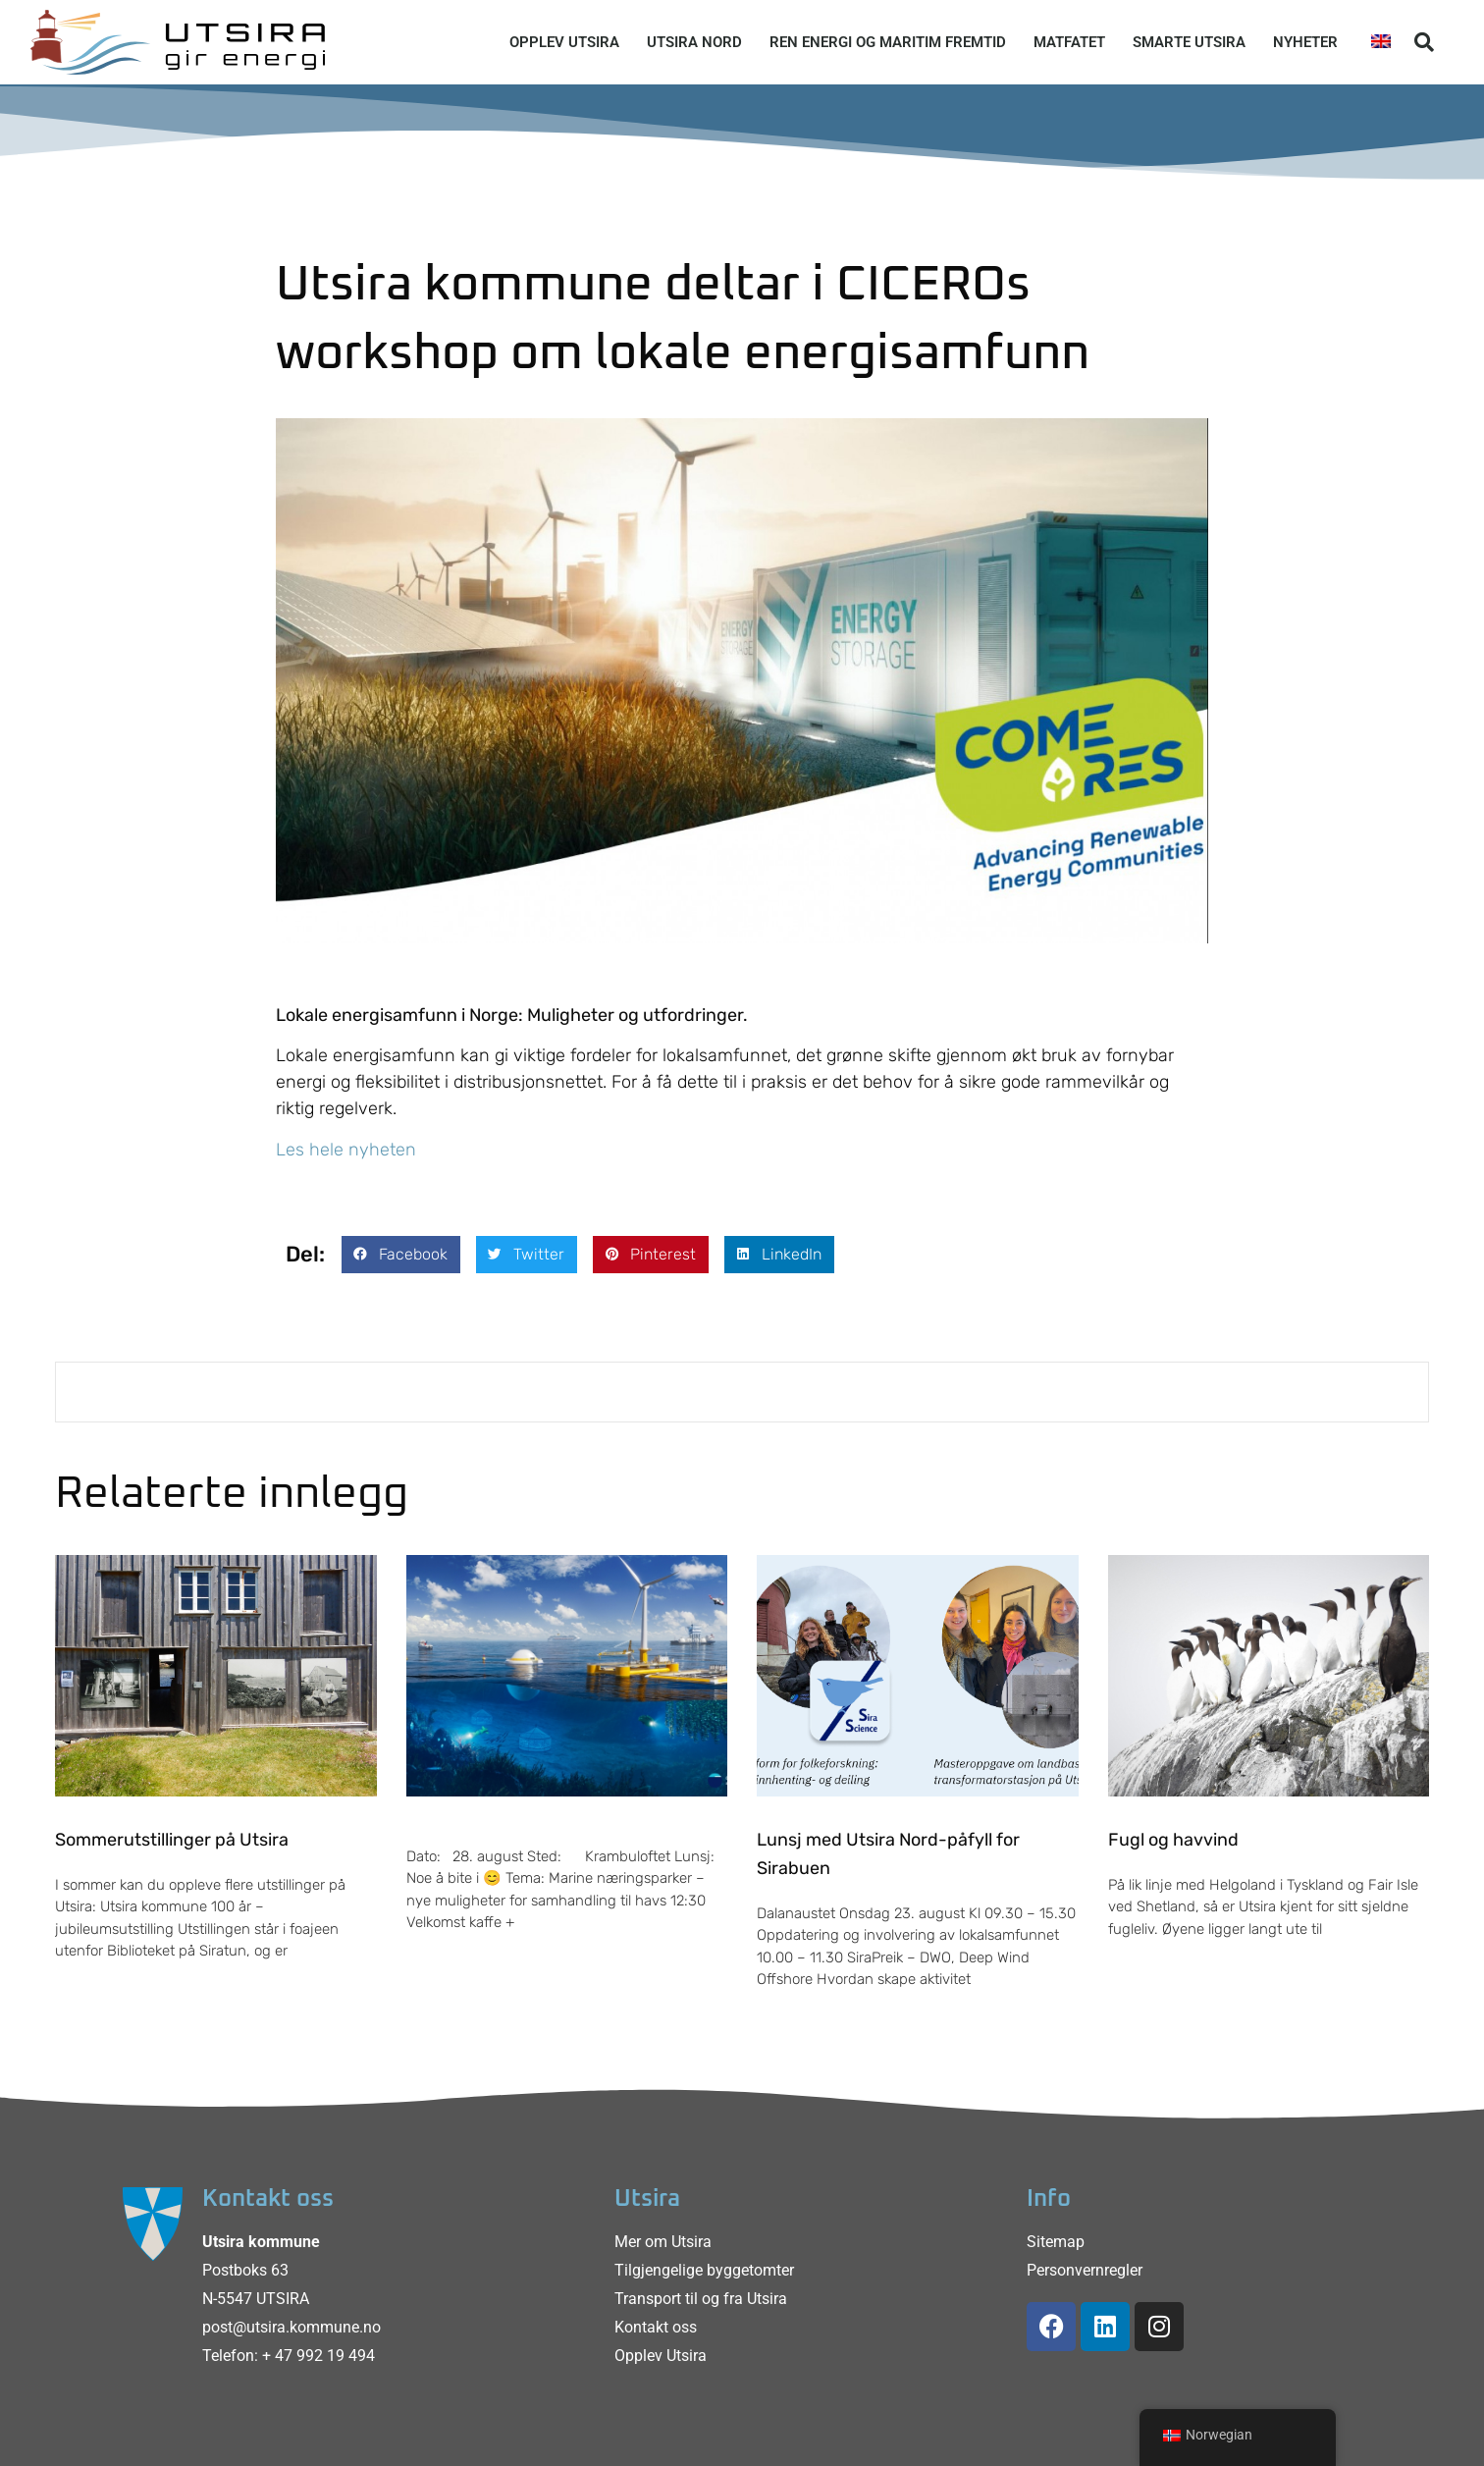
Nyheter (1305, 42)
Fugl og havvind (1173, 1839)
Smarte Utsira (1189, 42)
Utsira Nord (694, 42)
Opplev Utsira (564, 42)
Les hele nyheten (346, 1149)
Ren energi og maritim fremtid (887, 42)
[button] (1424, 42)
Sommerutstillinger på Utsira (172, 1839)
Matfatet (1069, 42)
